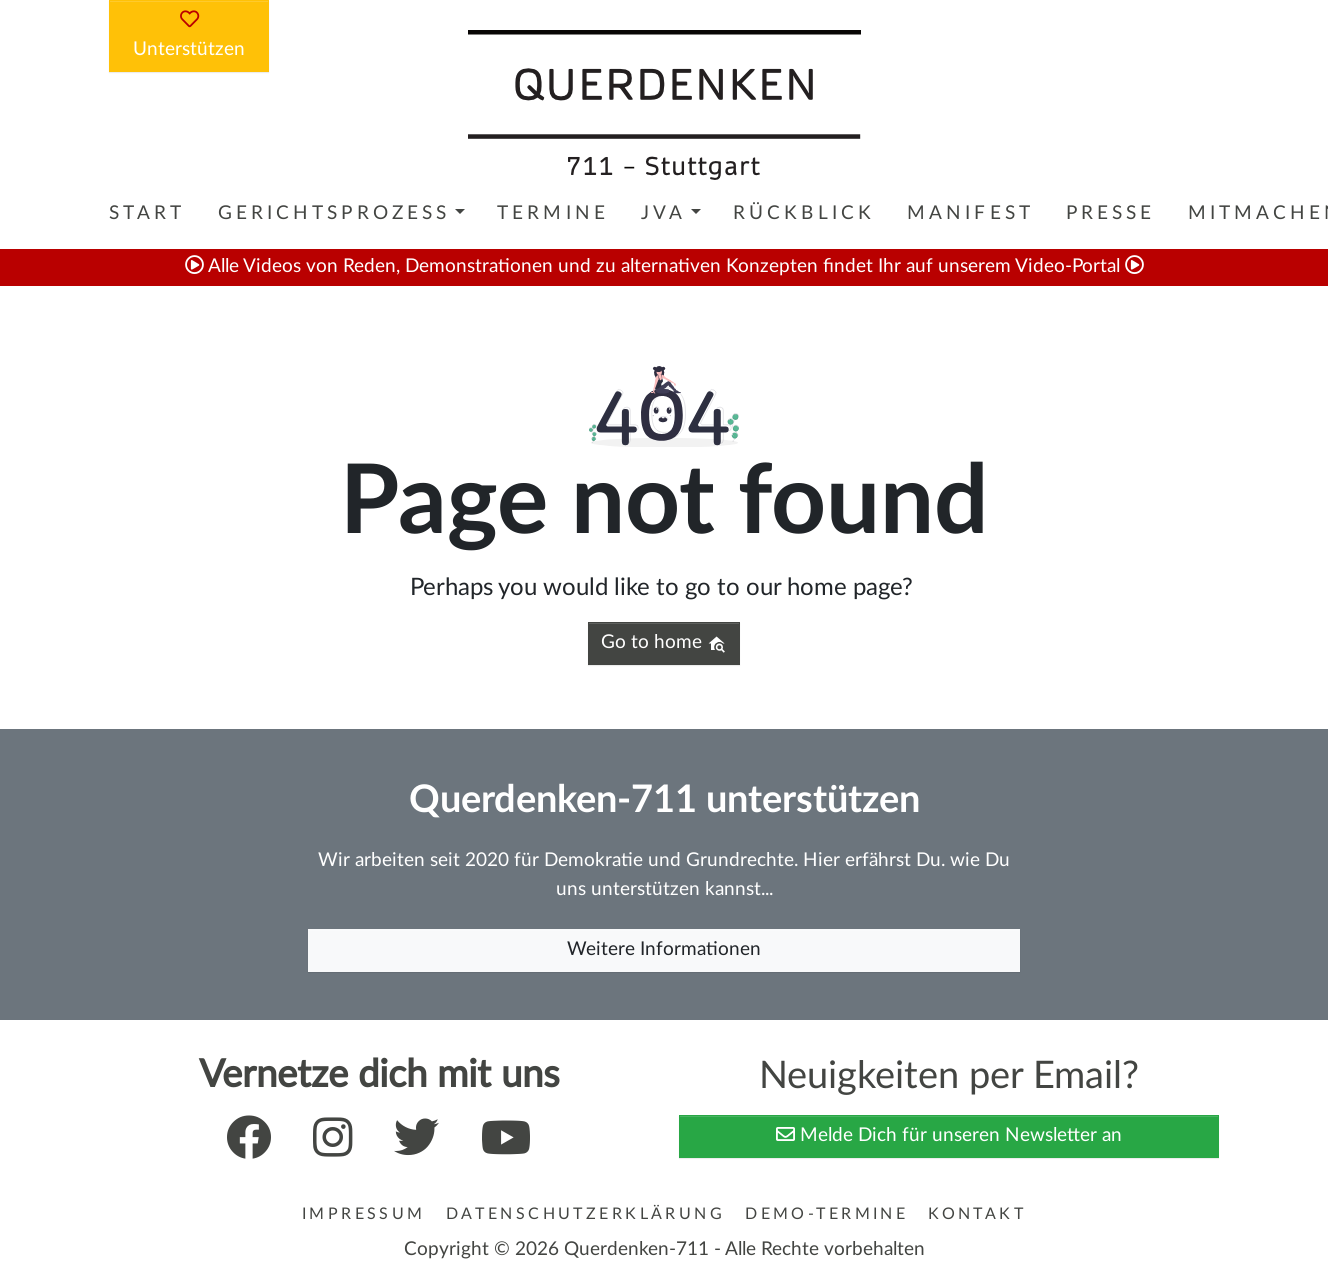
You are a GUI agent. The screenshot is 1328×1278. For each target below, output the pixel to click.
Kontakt (977, 1214)
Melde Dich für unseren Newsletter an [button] (949, 1134)
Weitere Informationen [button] (664, 949)
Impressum (364, 1214)
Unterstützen (189, 34)
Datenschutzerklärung (585, 1214)
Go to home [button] (663, 643)
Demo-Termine (826, 1214)
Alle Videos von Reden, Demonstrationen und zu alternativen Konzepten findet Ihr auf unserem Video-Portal (664, 266)
